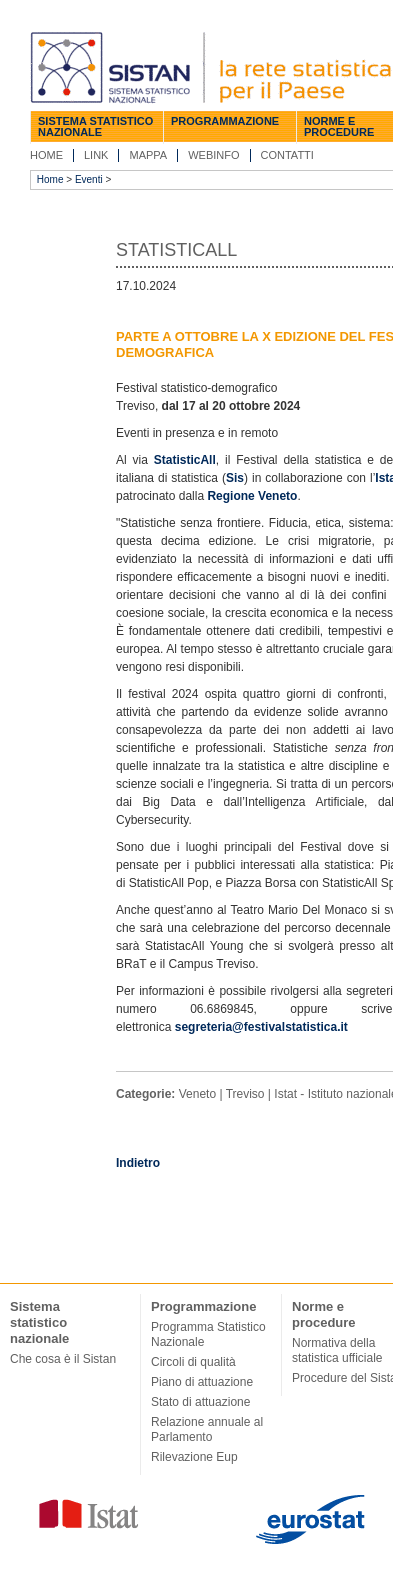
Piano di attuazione (202, 1382)
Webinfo (213, 155)
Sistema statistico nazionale (95, 126)
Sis (235, 478)
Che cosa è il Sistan (63, 1359)
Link (96, 155)
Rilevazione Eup (194, 1457)
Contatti (287, 155)
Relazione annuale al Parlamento (207, 1429)
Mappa (148, 155)
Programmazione (225, 121)
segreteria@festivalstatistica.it (261, 1027)
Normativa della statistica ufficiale (337, 1350)
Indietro (138, 1163)
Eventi (89, 179)
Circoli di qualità (193, 1362)
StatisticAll (185, 460)
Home (46, 155)
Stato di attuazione (200, 1402)
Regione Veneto (252, 496)
